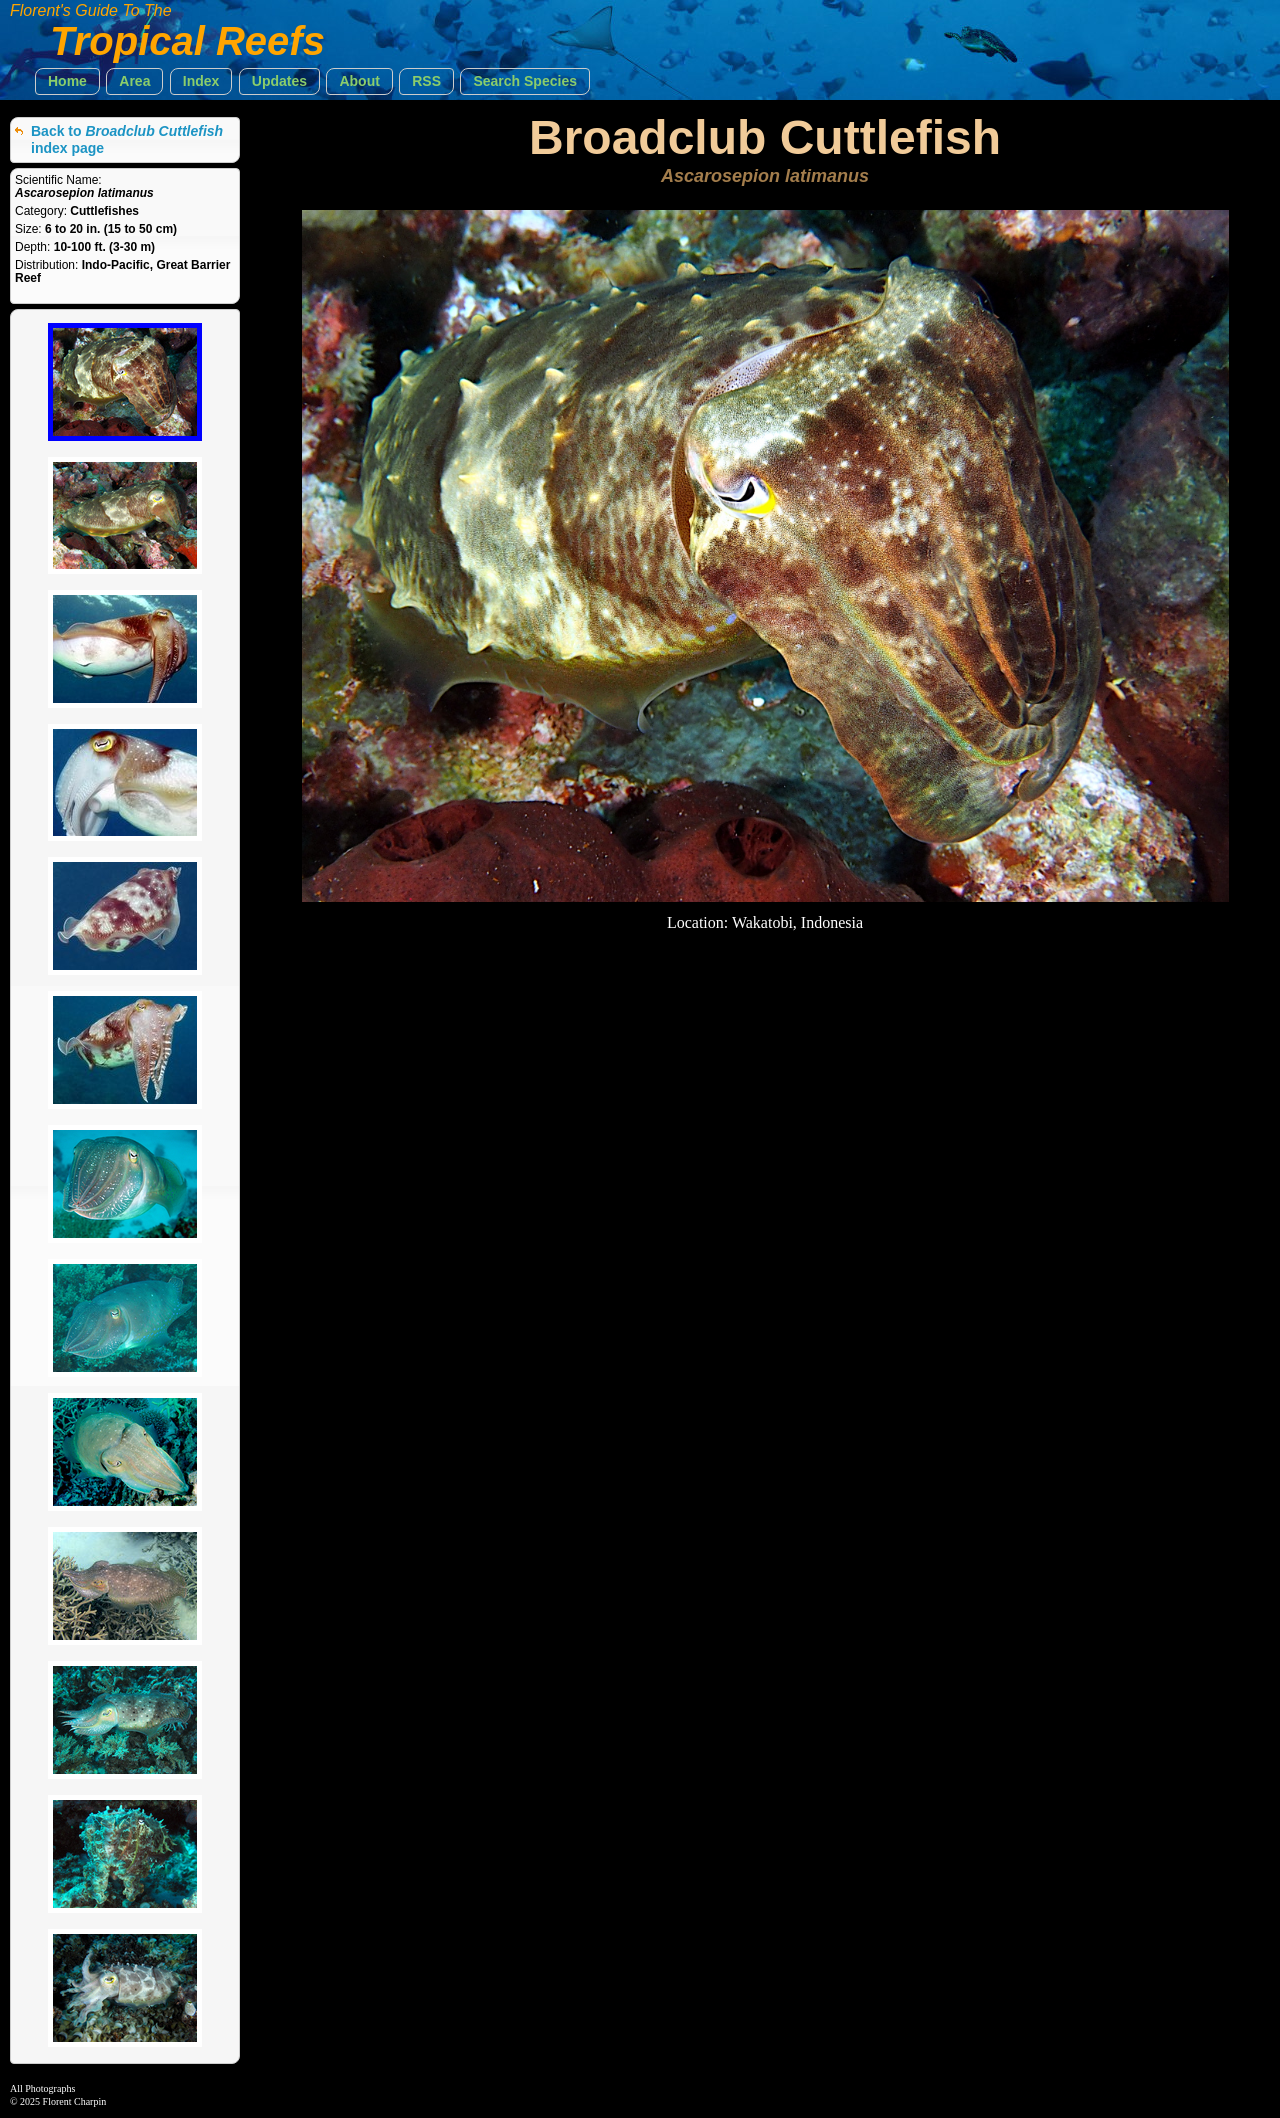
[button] (67, 81)
